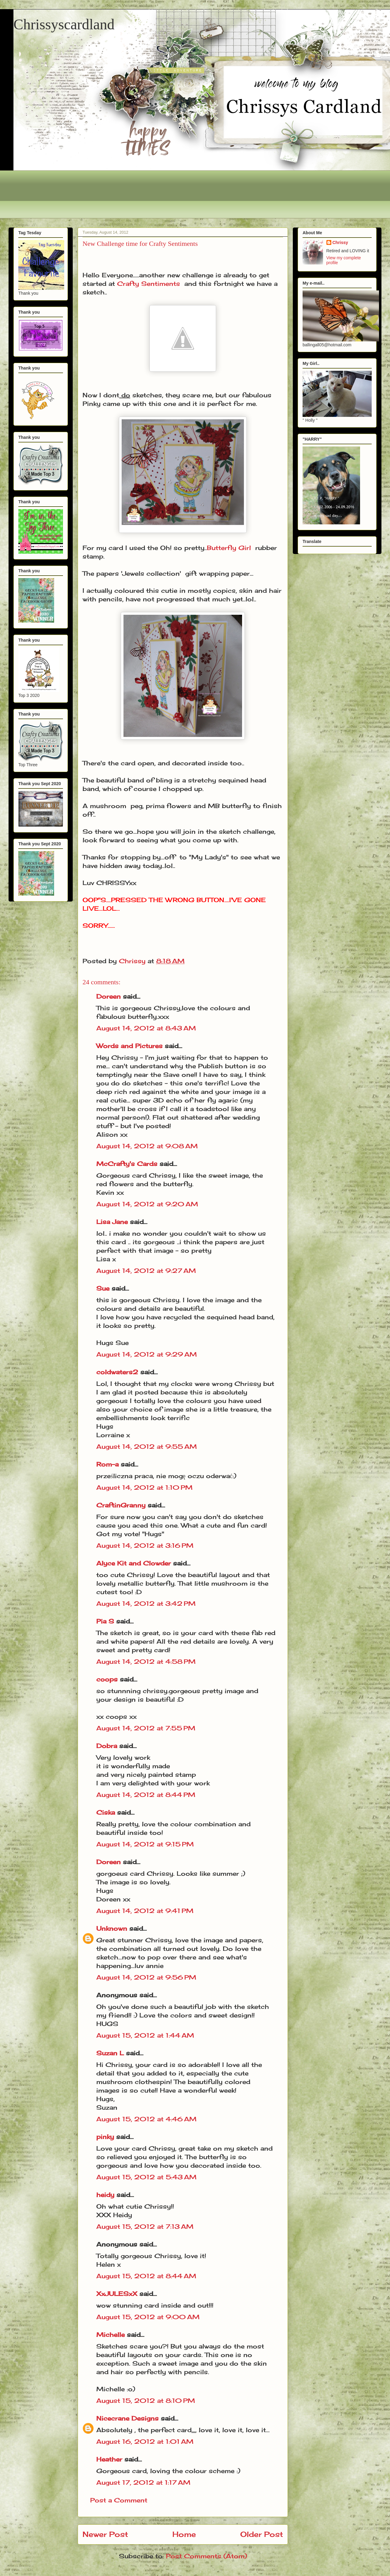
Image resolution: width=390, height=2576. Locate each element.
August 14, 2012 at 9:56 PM (146, 1977)
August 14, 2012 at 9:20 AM (147, 1204)
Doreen (108, 996)
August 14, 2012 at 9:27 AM (146, 1270)
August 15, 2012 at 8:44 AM (146, 2276)
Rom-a (107, 1464)
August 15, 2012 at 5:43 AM (146, 2177)
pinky (105, 2137)
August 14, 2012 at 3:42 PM (146, 1603)
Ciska (105, 1812)
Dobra (106, 1746)
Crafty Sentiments (148, 283)
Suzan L (110, 2053)
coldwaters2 (117, 1372)
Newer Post (105, 2534)
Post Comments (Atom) (206, 2556)
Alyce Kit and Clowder (133, 1563)
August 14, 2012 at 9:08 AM (147, 1146)
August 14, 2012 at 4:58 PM (146, 1661)
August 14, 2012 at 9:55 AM (146, 1446)
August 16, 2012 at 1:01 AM (144, 2441)
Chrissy (340, 242)
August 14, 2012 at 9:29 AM (146, 1354)
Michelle (110, 2334)
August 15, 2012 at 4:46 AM (146, 2119)
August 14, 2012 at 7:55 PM (145, 1728)
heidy (105, 2195)
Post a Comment (118, 2500)
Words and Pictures (129, 1046)
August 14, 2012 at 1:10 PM (144, 1487)
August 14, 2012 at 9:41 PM (144, 1911)
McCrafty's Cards (126, 1164)
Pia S (105, 1621)
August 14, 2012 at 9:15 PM (145, 1844)
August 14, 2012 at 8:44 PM (145, 1794)
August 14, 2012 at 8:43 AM (146, 1028)
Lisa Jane (112, 1222)
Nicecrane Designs (127, 2418)
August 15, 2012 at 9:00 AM (148, 2317)
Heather (109, 2459)
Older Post (261, 2534)
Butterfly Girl (229, 548)
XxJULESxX (116, 2293)
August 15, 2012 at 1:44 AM (145, 2035)
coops (107, 1679)
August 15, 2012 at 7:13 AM (144, 2226)
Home (184, 2534)
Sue (102, 1288)
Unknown (111, 1928)
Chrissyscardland (64, 24)
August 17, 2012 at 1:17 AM (143, 2482)
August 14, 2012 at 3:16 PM (144, 1545)
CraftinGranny (120, 1505)
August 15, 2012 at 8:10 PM (145, 2400)
